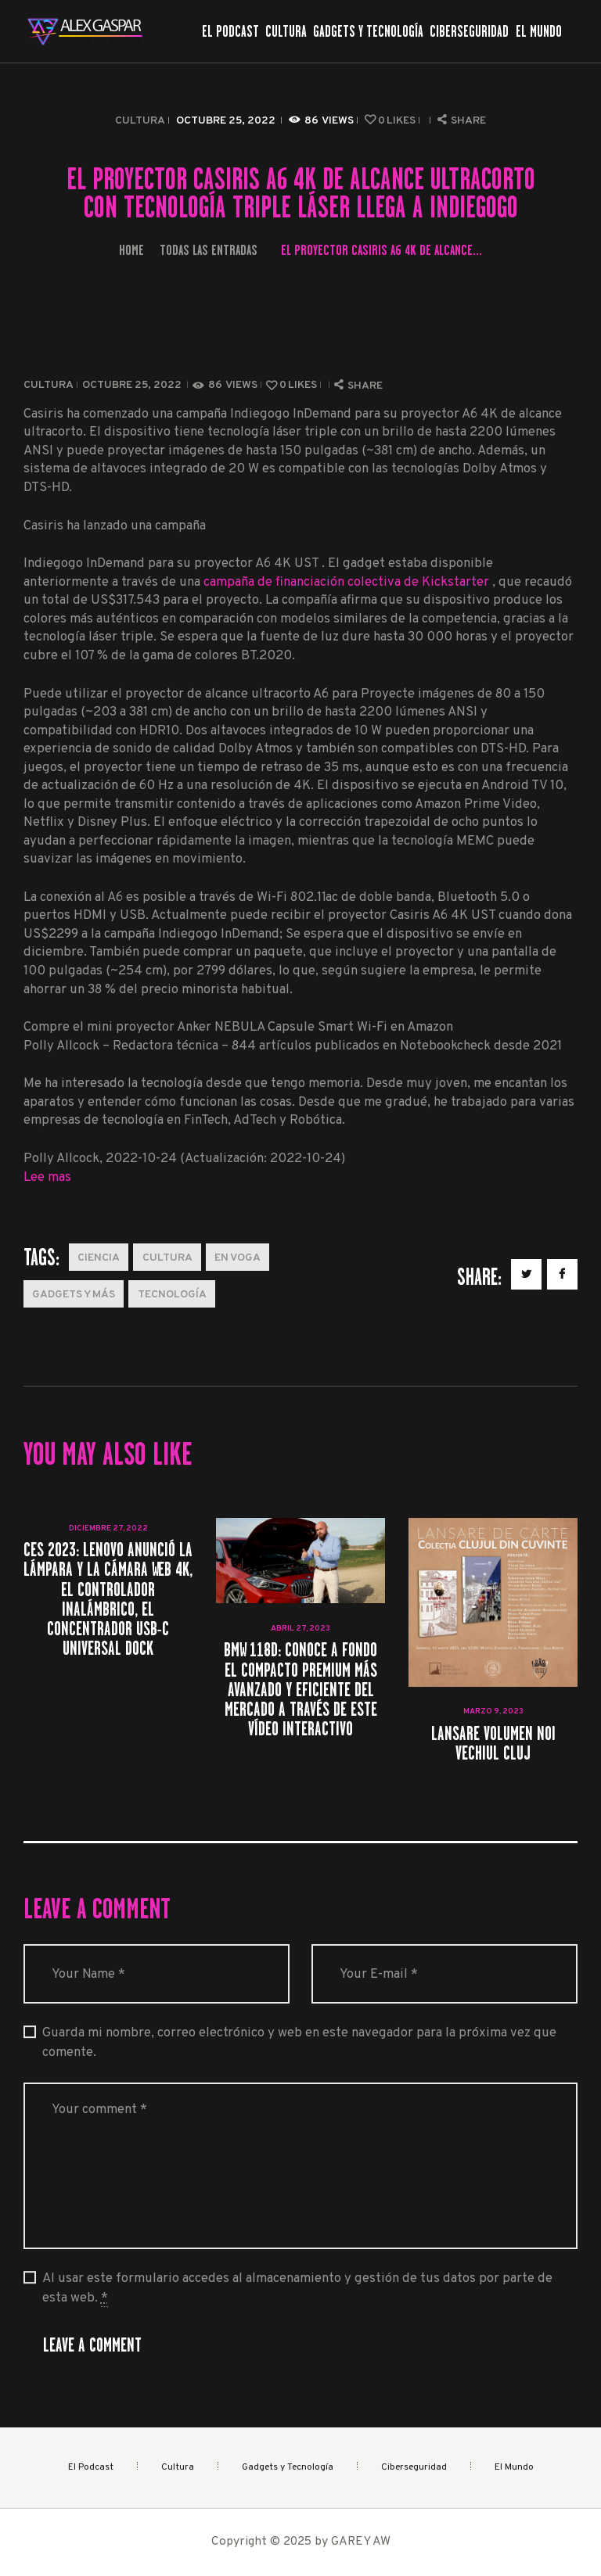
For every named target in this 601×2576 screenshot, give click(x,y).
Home (131, 249)
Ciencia (98, 1258)
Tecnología (172, 1294)
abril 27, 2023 (300, 1628)
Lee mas (47, 1177)
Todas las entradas (208, 250)
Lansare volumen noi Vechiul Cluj (493, 1743)
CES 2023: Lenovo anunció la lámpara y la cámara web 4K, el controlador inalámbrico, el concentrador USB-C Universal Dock (108, 1599)
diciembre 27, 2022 (108, 1528)
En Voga (237, 1258)
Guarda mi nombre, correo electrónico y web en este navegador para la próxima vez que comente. (299, 2043)
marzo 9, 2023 (493, 1711)
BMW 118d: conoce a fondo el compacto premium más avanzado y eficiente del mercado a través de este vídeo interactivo (300, 1689)
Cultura (140, 120)
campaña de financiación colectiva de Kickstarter (347, 582)
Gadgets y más (73, 1294)
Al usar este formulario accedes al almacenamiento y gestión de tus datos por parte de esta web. (297, 2288)
